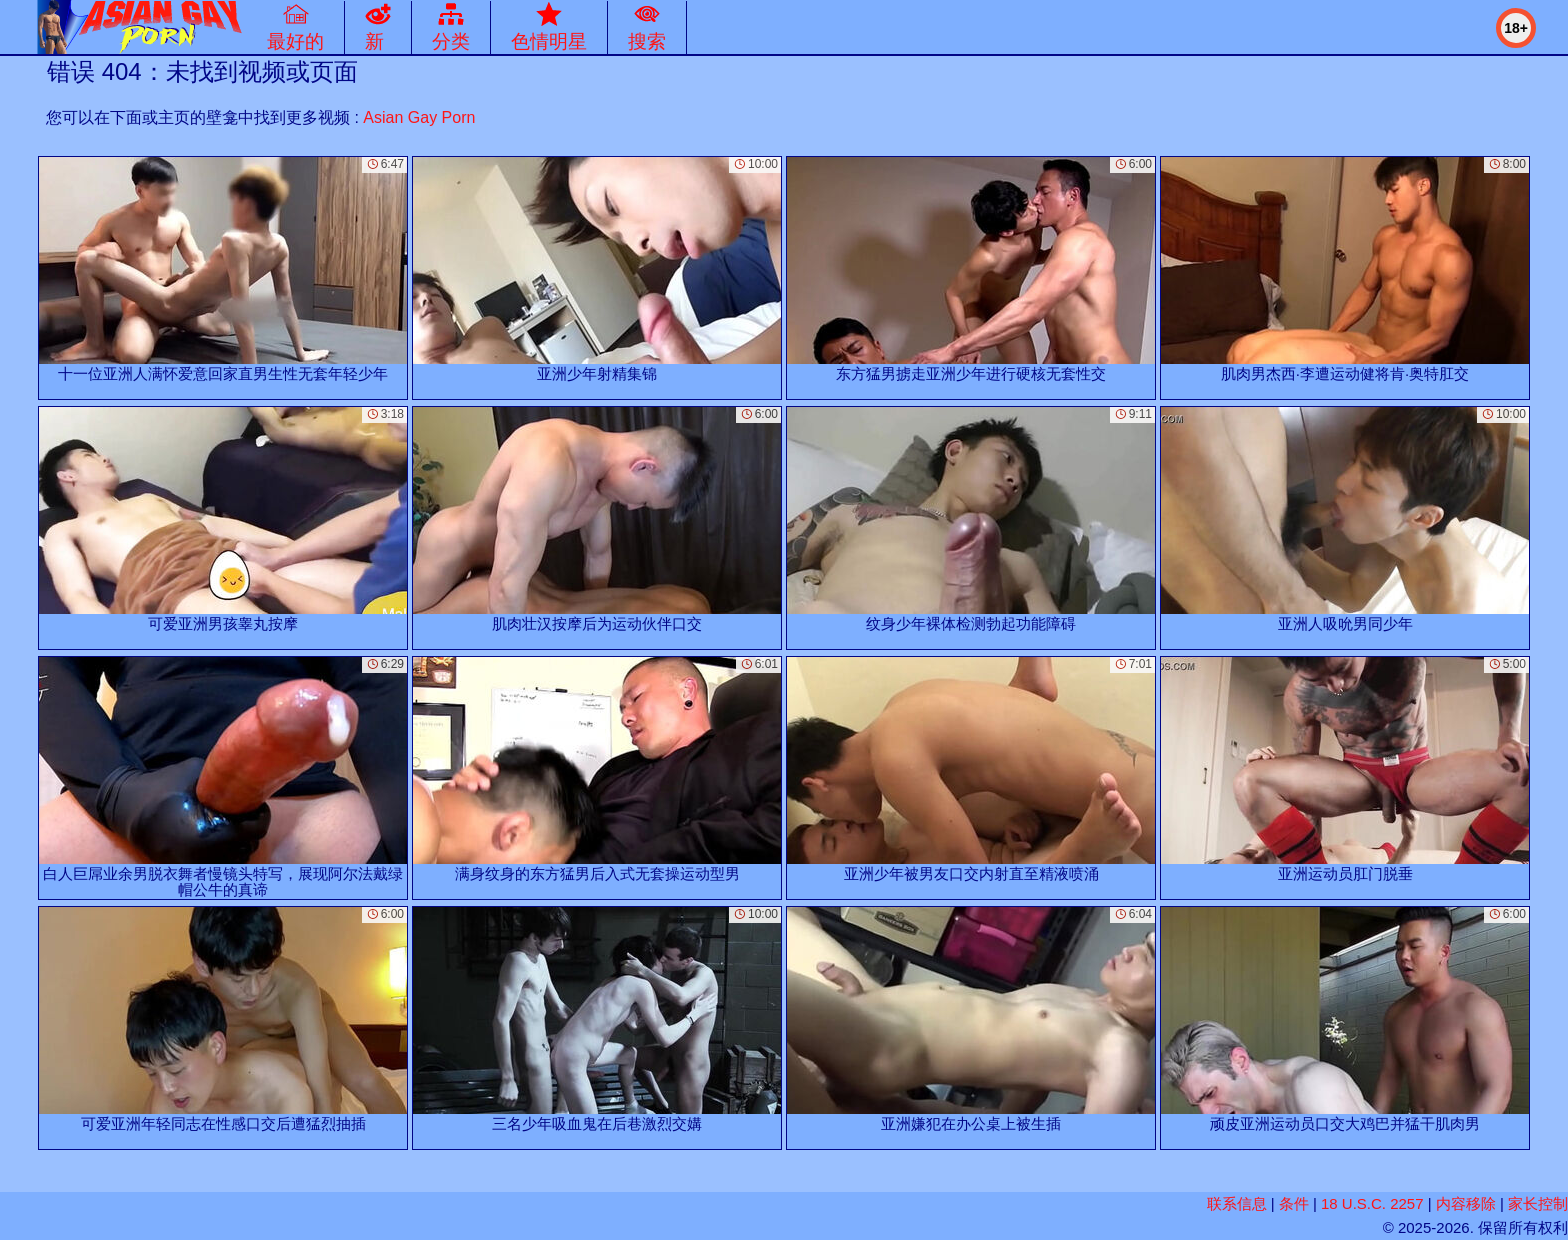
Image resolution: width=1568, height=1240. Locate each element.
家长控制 (1538, 1203)
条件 (1294, 1203)
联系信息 (1237, 1203)
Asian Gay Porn (419, 117)
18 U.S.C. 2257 (1372, 1203)
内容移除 (1466, 1203)
